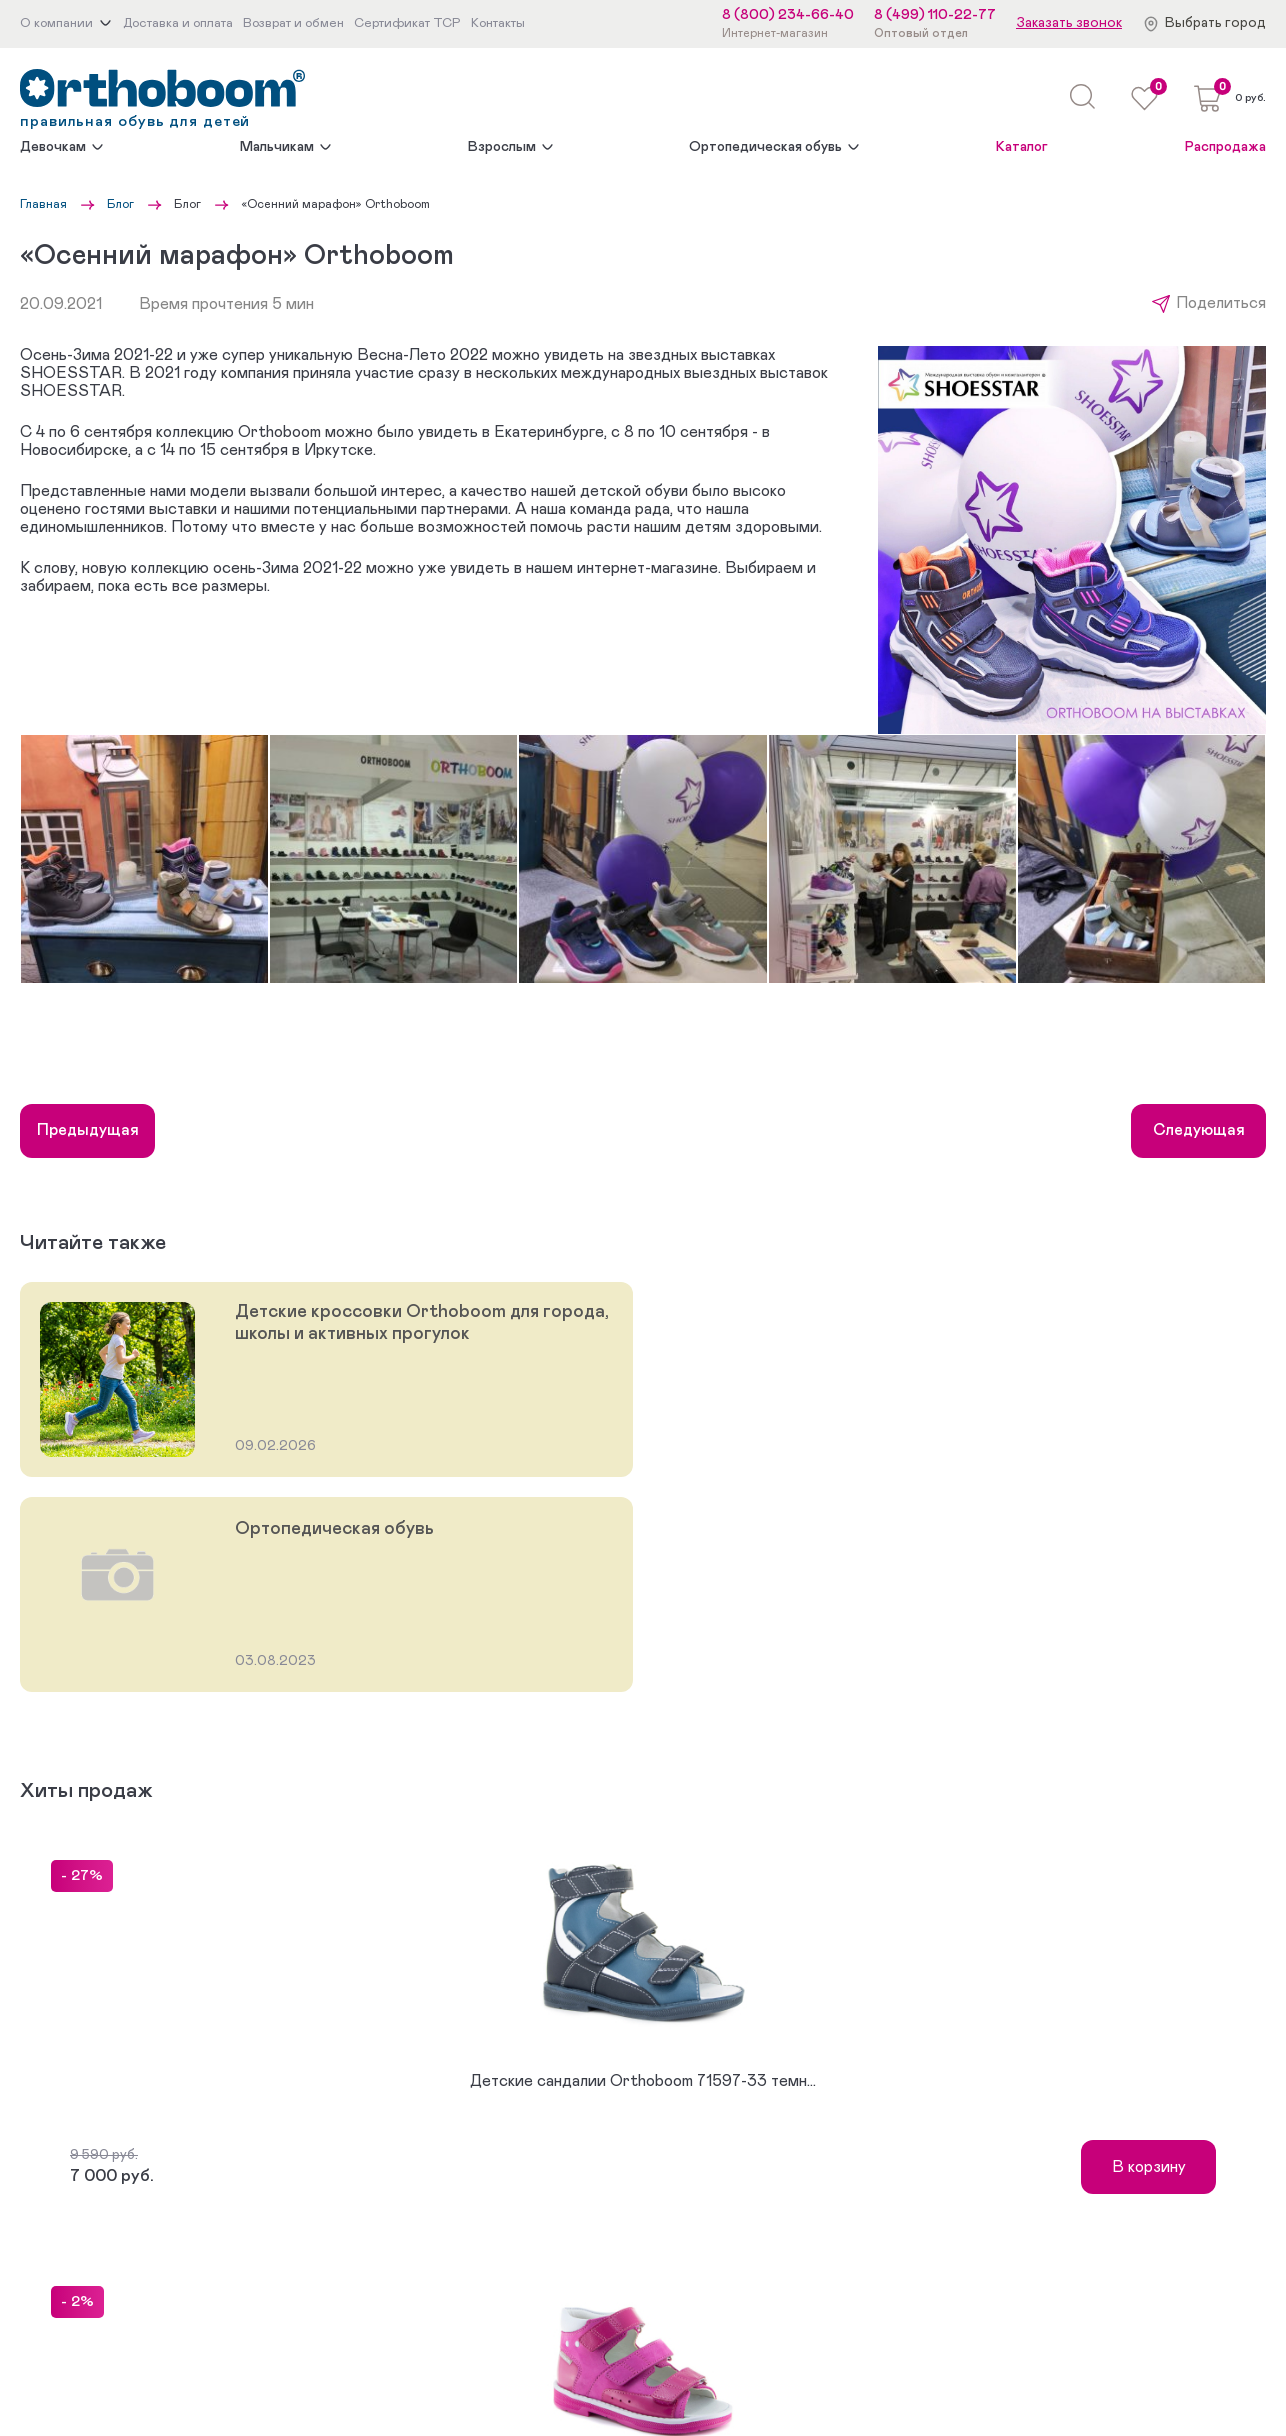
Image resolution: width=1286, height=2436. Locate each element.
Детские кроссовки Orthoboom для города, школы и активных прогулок (422, 1323)
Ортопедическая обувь (765, 147)
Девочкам (53, 147)
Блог (120, 204)
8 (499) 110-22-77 (935, 15)
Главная (43, 204)
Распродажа (1225, 147)
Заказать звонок (1069, 23)
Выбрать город (1215, 23)
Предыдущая (88, 1130)
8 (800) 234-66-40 (788, 15)
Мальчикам (277, 147)
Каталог (1022, 147)
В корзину (1149, 2167)
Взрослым (502, 147)
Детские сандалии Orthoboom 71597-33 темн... (643, 2081)
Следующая (1199, 1130)
